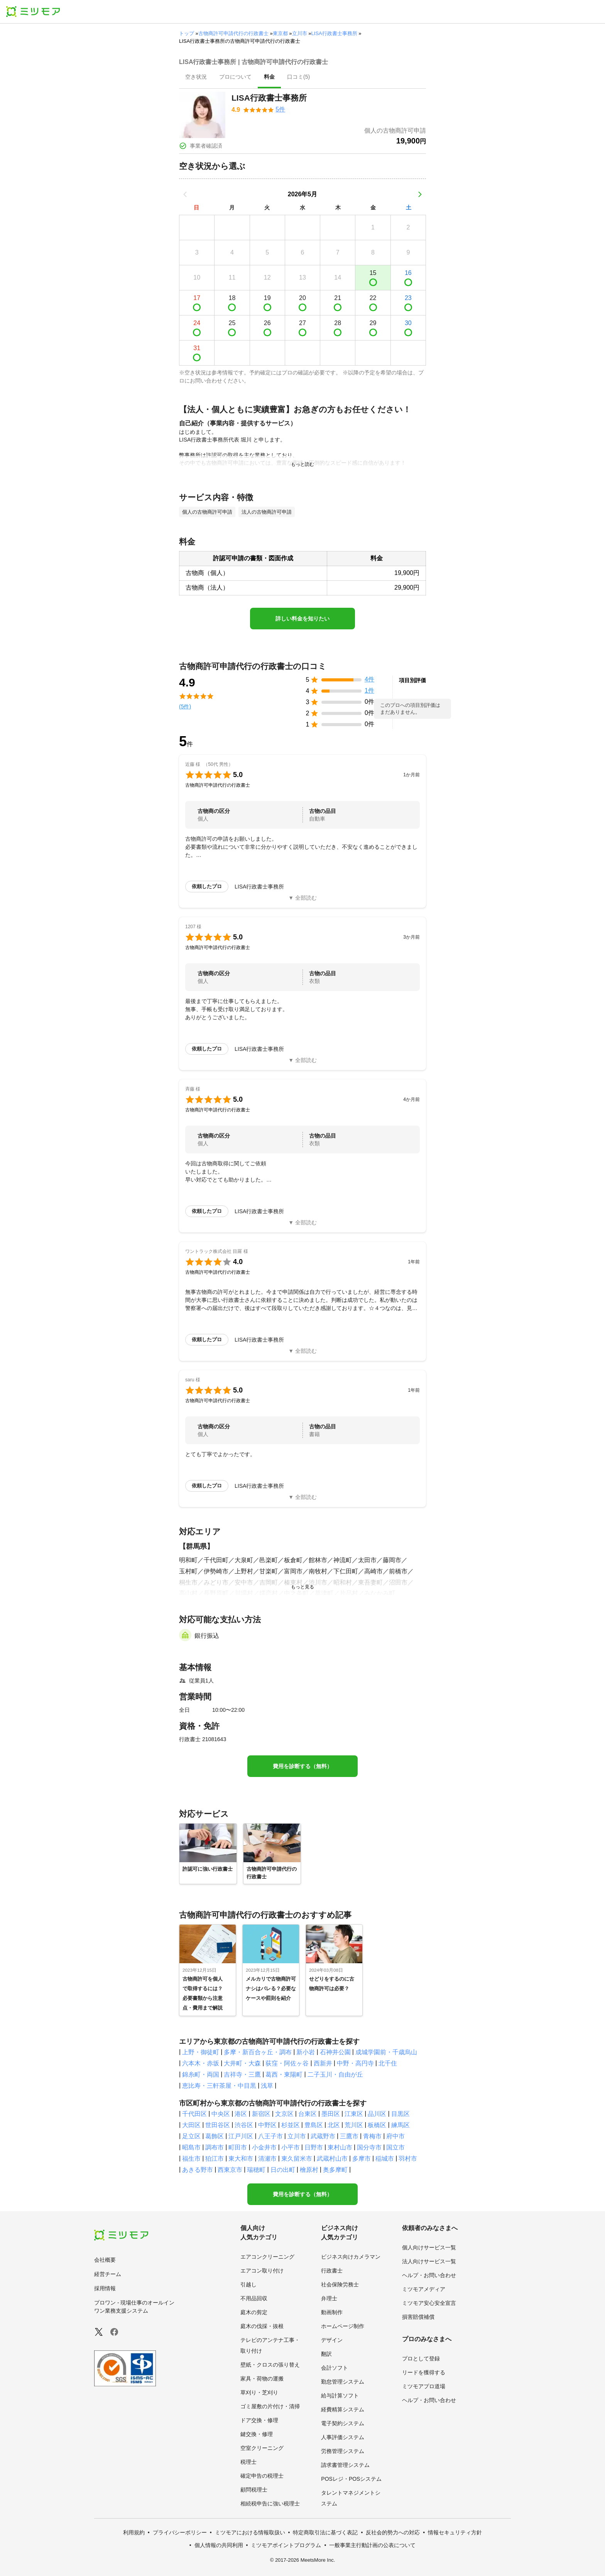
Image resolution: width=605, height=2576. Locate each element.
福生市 (191, 2158)
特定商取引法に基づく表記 (325, 2532)
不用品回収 (253, 2298)
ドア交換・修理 (259, 2420)
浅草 (267, 2085)
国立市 (395, 2147)
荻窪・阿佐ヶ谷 (287, 2063)
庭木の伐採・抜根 (262, 2326)
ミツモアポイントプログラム (286, 2545)
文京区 (284, 2114)
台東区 (307, 2114)
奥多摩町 (335, 2169)
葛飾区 (214, 2136)
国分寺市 (369, 2147)
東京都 (280, 33)
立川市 (299, 33)
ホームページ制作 (342, 2326)
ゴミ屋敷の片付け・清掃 (270, 2406)
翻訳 (326, 2354)
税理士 (248, 2462)
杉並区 (290, 2125)
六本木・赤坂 (200, 2063)
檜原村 (309, 2169)
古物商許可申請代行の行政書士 (233, 33)
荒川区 (354, 2125)
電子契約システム (342, 2423)
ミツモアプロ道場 (423, 2386)
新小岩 (305, 2052)
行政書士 (332, 2270)
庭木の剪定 (253, 2312)
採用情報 (105, 2288)
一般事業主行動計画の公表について (372, 2545)
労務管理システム (342, 2451)
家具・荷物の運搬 (262, 2378)
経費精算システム (342, 2409)
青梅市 (372, 2136)
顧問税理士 (253, 2490)
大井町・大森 (242, 2063)
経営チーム (107, 2274)
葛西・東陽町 (283, 2074)
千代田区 (194, 2114)
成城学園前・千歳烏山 (386, 2052)
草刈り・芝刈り (259, 2392)
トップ (186, 33)
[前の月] (185, 194)
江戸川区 (240, 2136)
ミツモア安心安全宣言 (429, 2303)
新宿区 (261, 2114)
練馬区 (400, 2125)
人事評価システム (342, 2437)
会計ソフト (334, 2368)
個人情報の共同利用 (218, 2545)
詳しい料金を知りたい (302, 618)
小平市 (290, 2147)
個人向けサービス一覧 (429, 2247)
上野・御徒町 (200, 2052)
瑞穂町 (256, 2169)
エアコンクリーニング (267, 2257)
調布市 (214, 2147)
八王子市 (270, 2136)
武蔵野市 (323, 2136)
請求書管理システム (345, 2465)
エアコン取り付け (262, 2270)
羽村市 (408, 2158)
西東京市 (230, 2169)
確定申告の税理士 (262, 2476)
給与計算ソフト (340, 2395)
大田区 (191, 2125)
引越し (248, 2284)
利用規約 (134, 2532)
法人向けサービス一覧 (429, 2261)
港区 (241, 2114)
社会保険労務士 (340, 2284)
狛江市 (214, 2158)
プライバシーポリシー (180, 2532)
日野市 (313, 2147)
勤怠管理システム (342, 2382)
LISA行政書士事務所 (334, 33)
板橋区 (377, 2125)
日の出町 (282, 2169)
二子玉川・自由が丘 (335, 2074)
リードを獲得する (423, 2372)
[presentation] (196, 77)
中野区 (267, 2125)
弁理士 (329, 2298)
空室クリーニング (262, 2448)
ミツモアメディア (423, 2289)
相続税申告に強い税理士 (270, 2503)
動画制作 (332, 2312)
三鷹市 (349, 2136)
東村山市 (340, 2147)
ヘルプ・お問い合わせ (429, 2275)
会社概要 (105, 2260)
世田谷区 (217, 2125)
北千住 (388, 2063)
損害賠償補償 (418, 2317)
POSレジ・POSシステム (351, 2479)
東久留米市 (296, 2158)
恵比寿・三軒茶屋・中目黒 (219, 2085)
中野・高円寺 (355, 2063)
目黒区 (400, 2114)
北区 (334, 2125)
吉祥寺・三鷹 (242, 2074)
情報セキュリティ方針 (455, 2532)
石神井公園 (335, 2052)
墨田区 (330, 2114)
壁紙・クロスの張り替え (270, 2365)
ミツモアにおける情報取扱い (250, 2532)
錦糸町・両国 (200, 2074)
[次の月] (420, 194)
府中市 (395, 2136)
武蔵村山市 (332, 2158)
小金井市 (264, 2147)
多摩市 (361, 2158)
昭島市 (191, 2147)
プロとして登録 (421, 2358)
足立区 (191, 2136)
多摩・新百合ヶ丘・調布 (258, 2052)
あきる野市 (197, 2169)
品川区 (377, 2114)
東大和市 (240, 2158)
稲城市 (384, 2158)
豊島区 (313, 2125)
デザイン (332, 2340)
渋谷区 (244, 2125)
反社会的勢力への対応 (393, 2532)
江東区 (354, 2114)
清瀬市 (267, 2158)
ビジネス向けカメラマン (350, 2257)
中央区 (220, 2114)
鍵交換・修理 (256, 2434)
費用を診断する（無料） (302, 1766)
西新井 (323, 2063)
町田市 (237, 2147)
